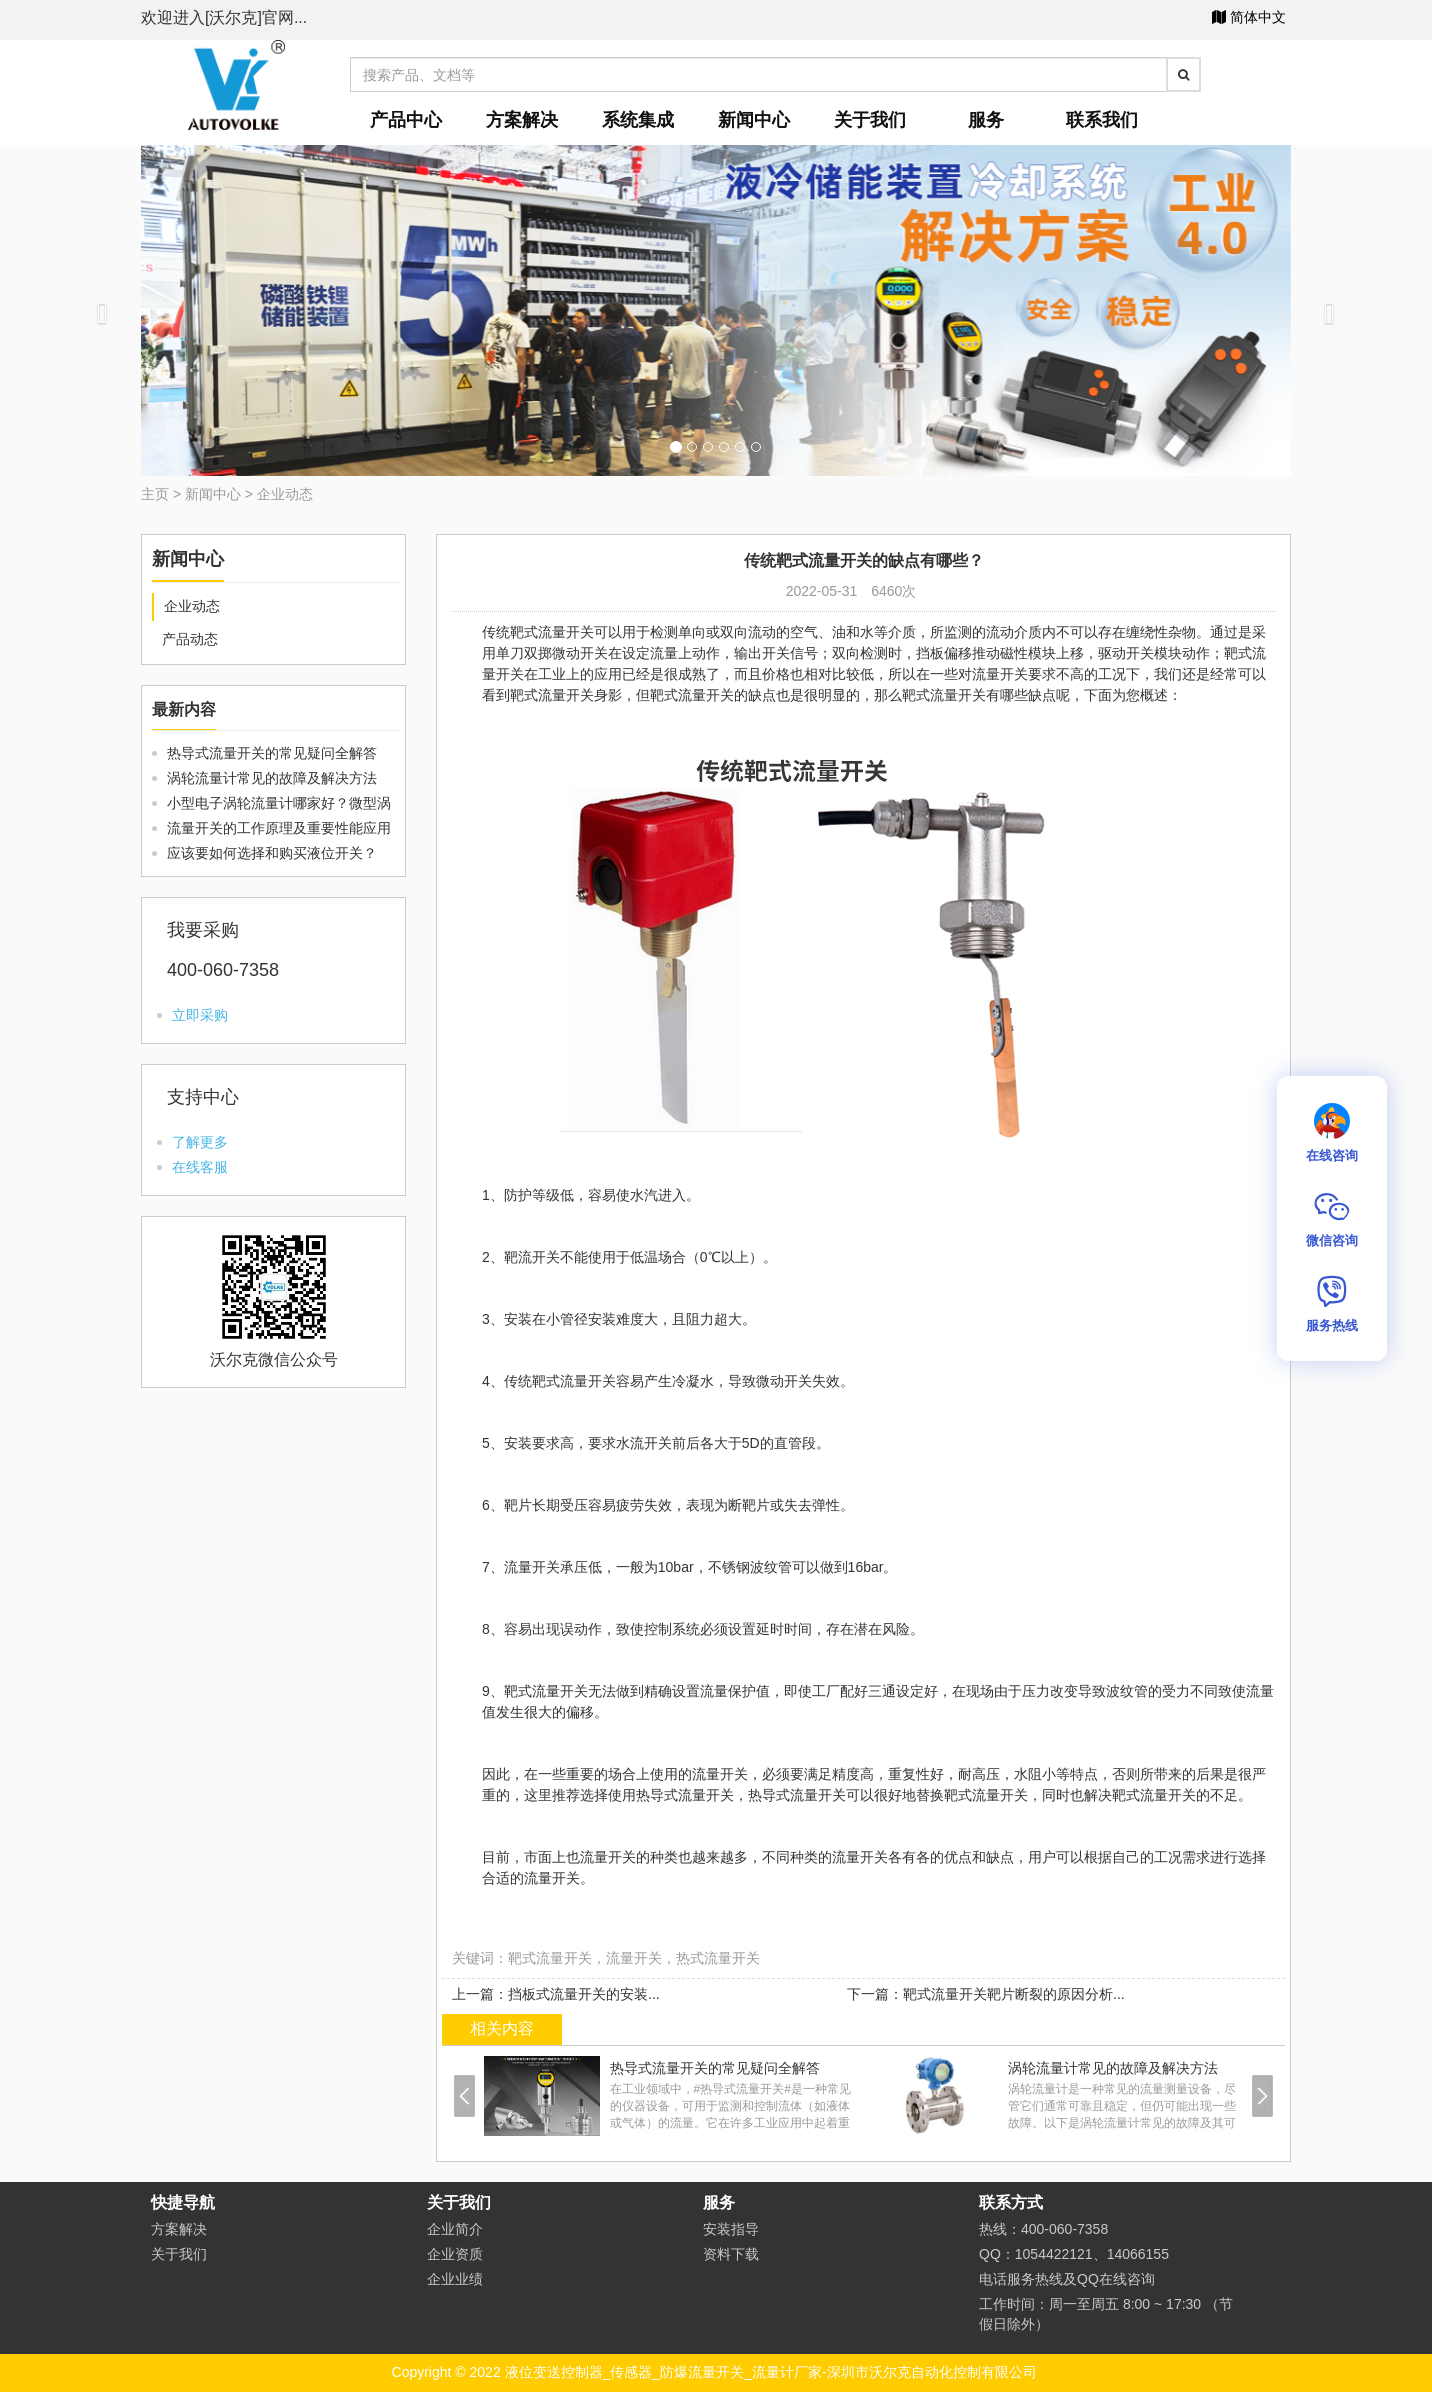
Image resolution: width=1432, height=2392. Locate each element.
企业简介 (455, 2229)
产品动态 (190, 639)
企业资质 (455, 2254)
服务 (986, 120)
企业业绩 (455, 2279)
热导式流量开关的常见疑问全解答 (272, 753)
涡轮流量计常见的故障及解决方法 (272, 778)
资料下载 (731, 2254)
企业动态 (285, 494)
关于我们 (870, 120)
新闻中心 (754, 120)
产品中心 (406, 120)
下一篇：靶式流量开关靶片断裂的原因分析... (986, 1994)
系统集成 (638, 120)
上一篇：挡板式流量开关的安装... (556, 1994)
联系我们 (1102, 120)
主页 (155, 494)
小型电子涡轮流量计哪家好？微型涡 (279, 803)
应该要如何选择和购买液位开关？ (272, 853)
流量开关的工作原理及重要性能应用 (279, 828)
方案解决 (522, 120)
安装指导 (731, 2229)
